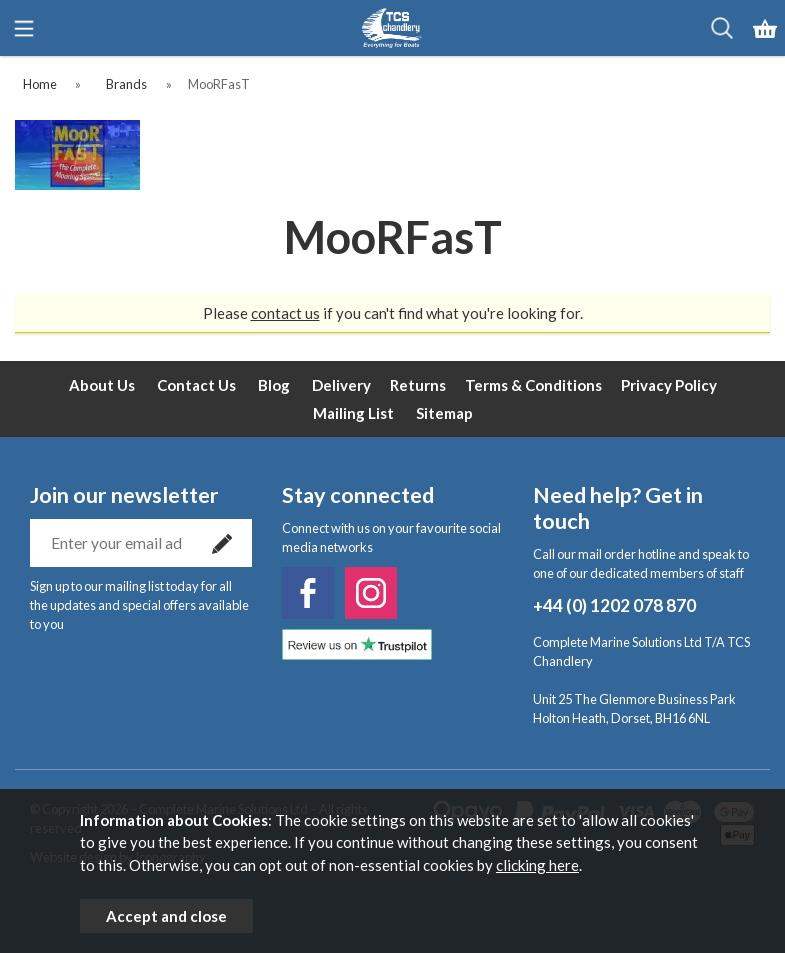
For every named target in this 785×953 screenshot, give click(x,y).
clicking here (537, 865)
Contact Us (196, 385)
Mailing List (353, 413)
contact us (285, 313)
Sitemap (444, 413)
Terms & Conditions (533, 385)
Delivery (341, 385)
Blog (274, 385)
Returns (418, 385)
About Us (102, 385)
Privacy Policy (669, 385)
